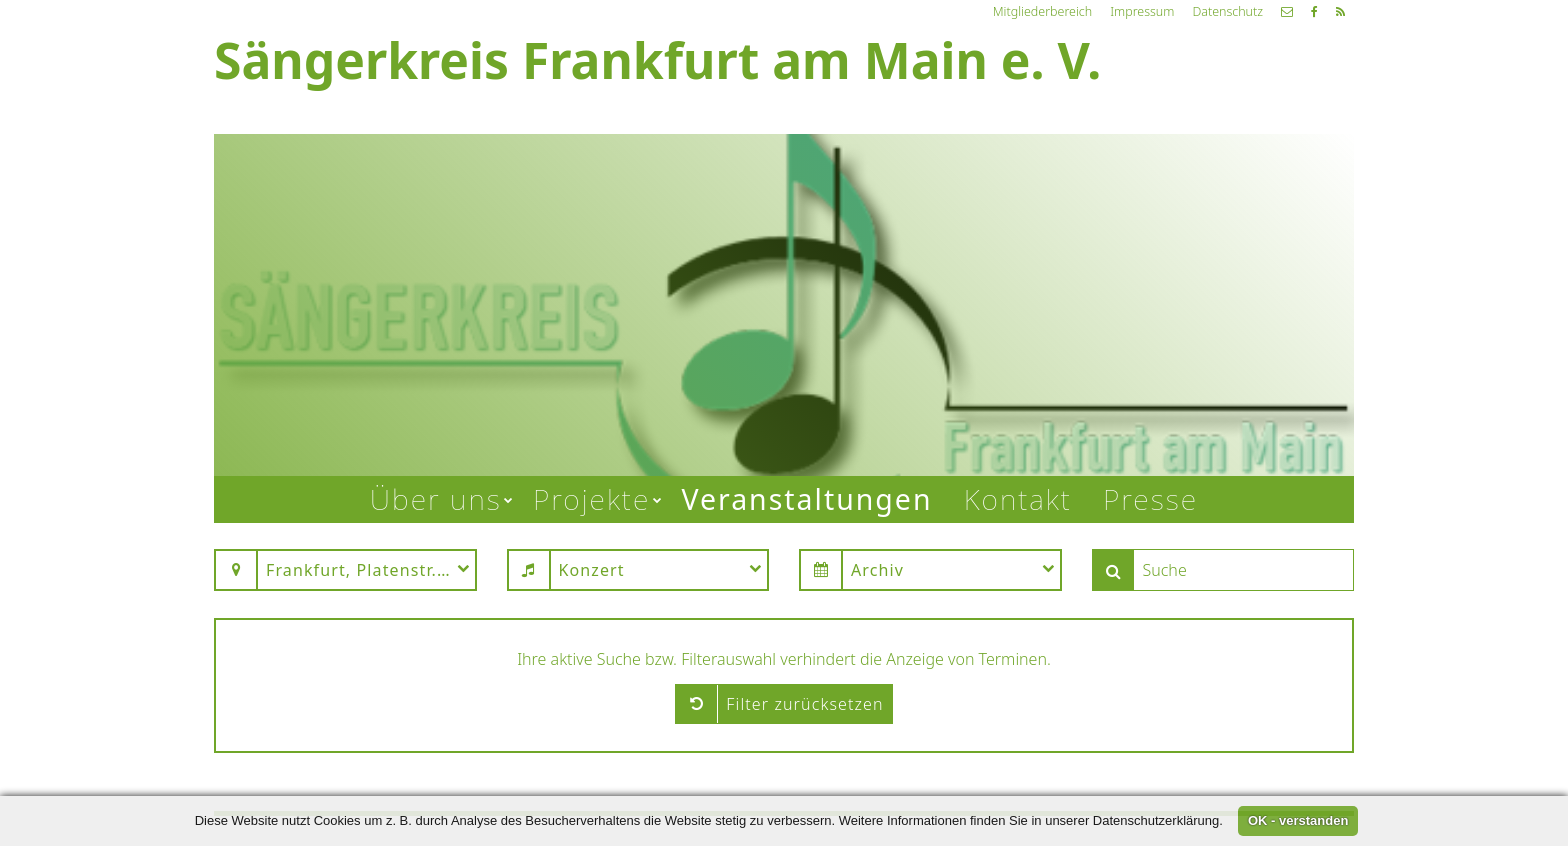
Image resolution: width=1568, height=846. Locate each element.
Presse (1150, 499)
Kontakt (1018, 499)
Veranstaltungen (806, 499)
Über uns (436, 499)
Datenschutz (1227, 11)
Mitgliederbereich (1042, 11)
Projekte (591, 499)
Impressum (1142, 11)
